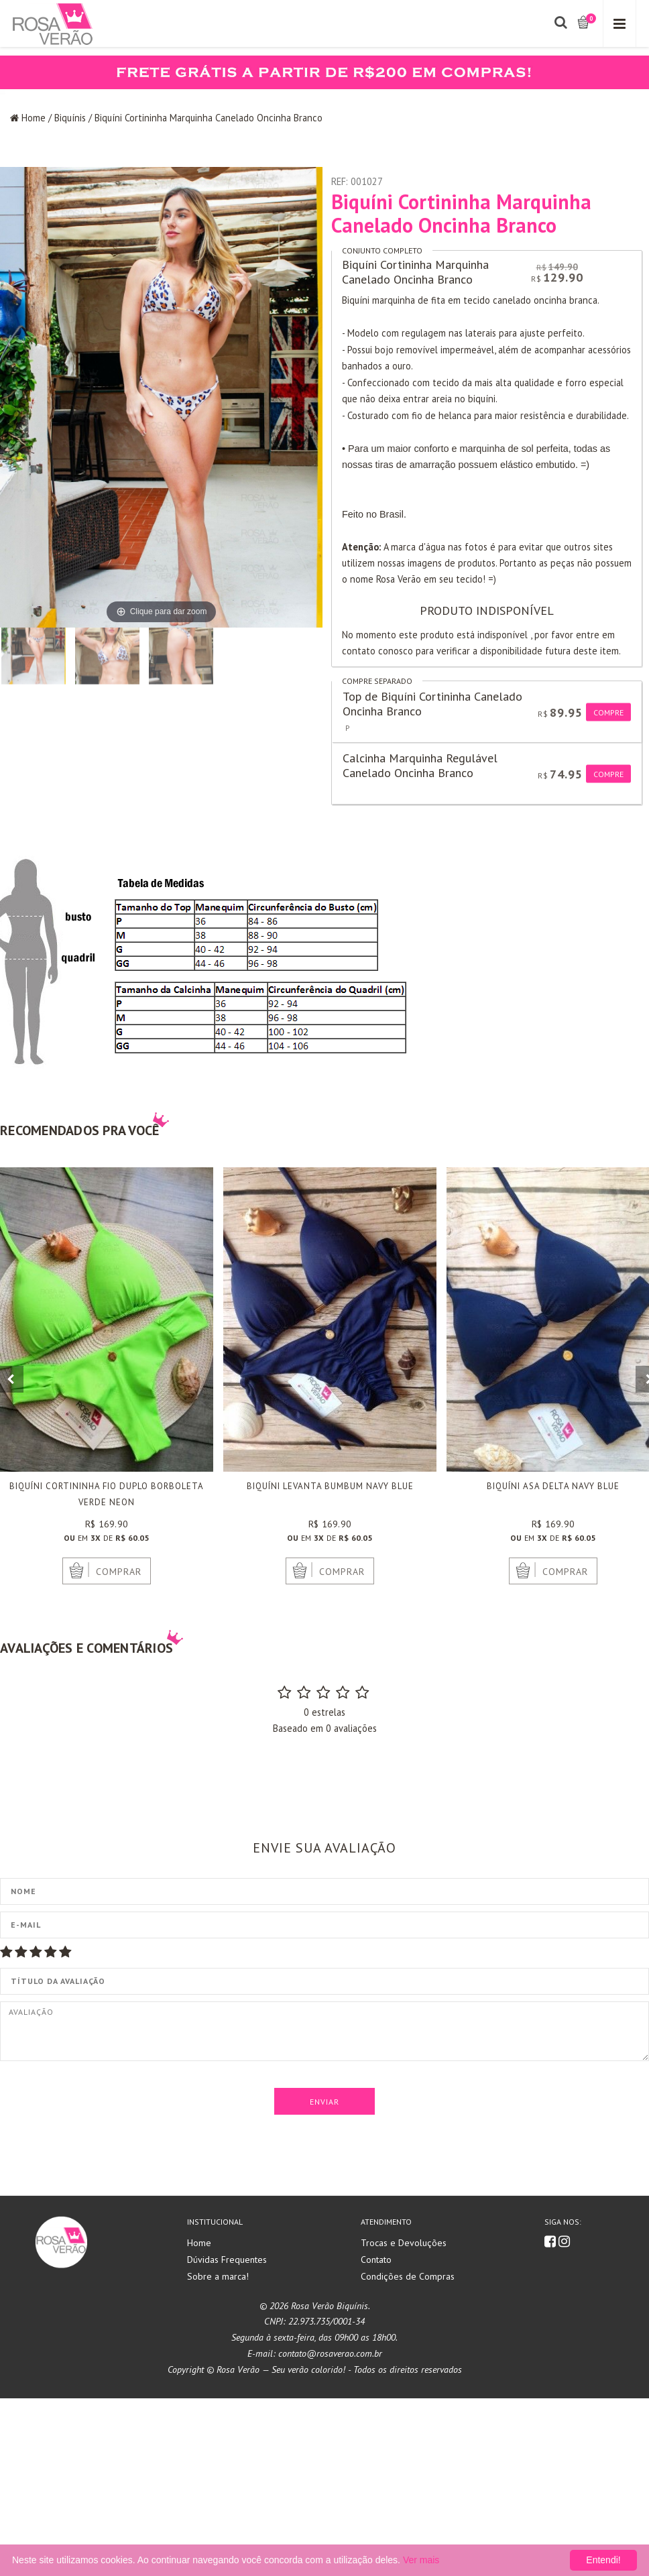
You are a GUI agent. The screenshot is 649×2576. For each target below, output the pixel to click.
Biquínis (70, 117)
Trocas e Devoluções (404, 2421)
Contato (376, 2438)
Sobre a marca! (218, 2454)
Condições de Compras (408, 2454)
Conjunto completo (382, 250)
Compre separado (377, 681)
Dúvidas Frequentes (227, 2438)
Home (33, 117)
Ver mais (421, 2560)
